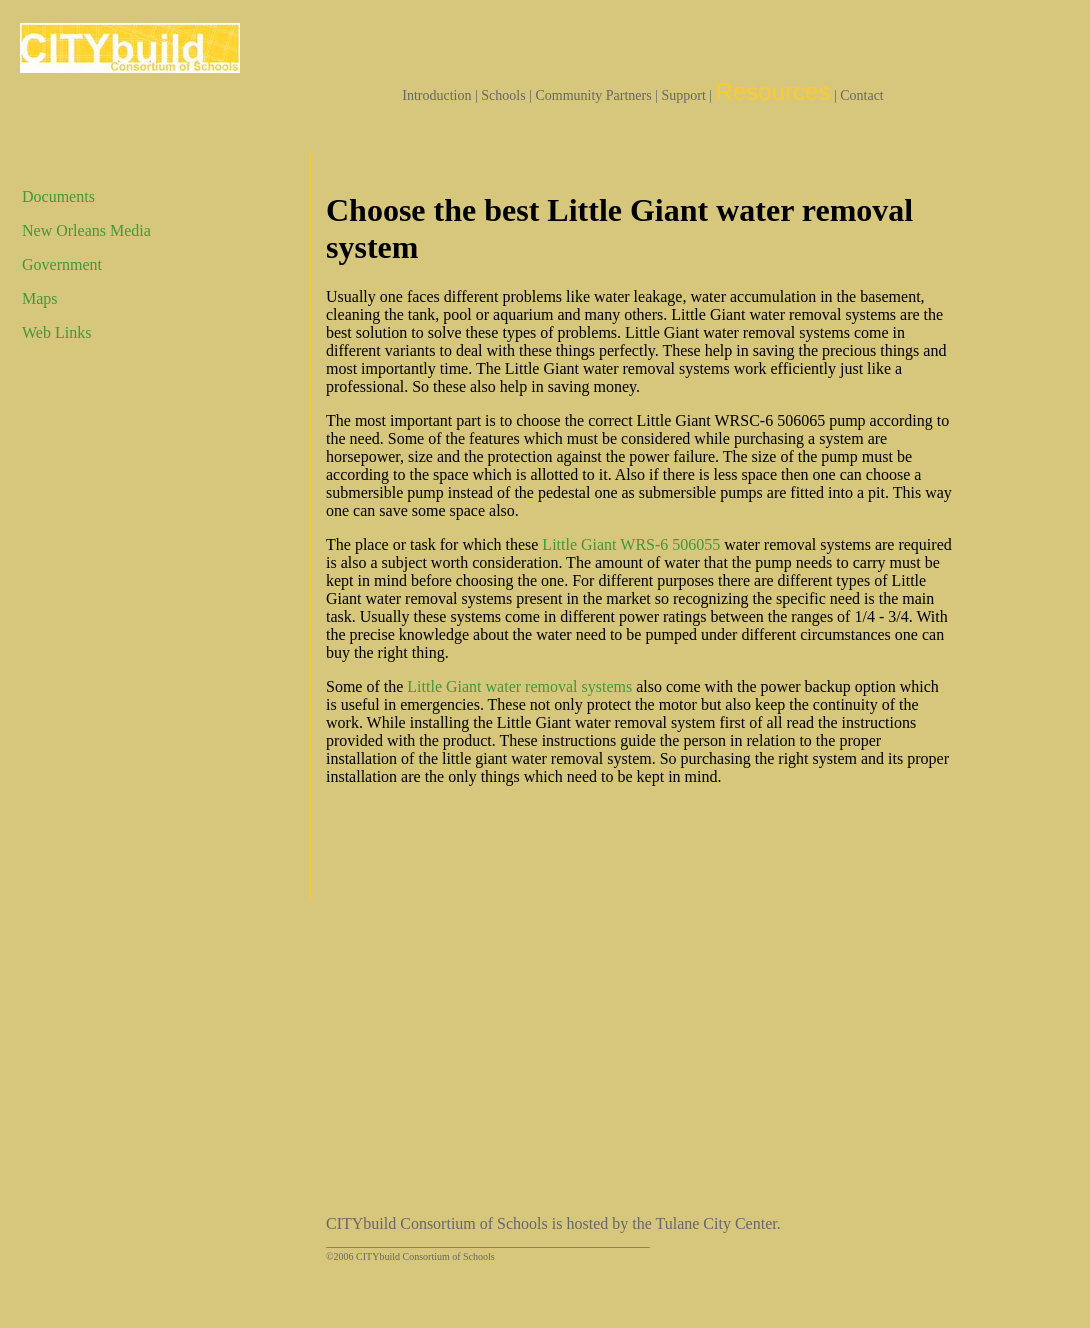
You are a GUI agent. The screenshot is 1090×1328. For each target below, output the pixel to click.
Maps (40, 298)
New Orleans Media (86, 230)
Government (62, 264)
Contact (862, 95)
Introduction (436, 95)
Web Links (56, 332)
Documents (58, 196)
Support (684, 95)
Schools (503, 95)
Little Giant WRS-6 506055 (631, 544)
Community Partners (593, 95)
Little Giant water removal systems (519, 686)
